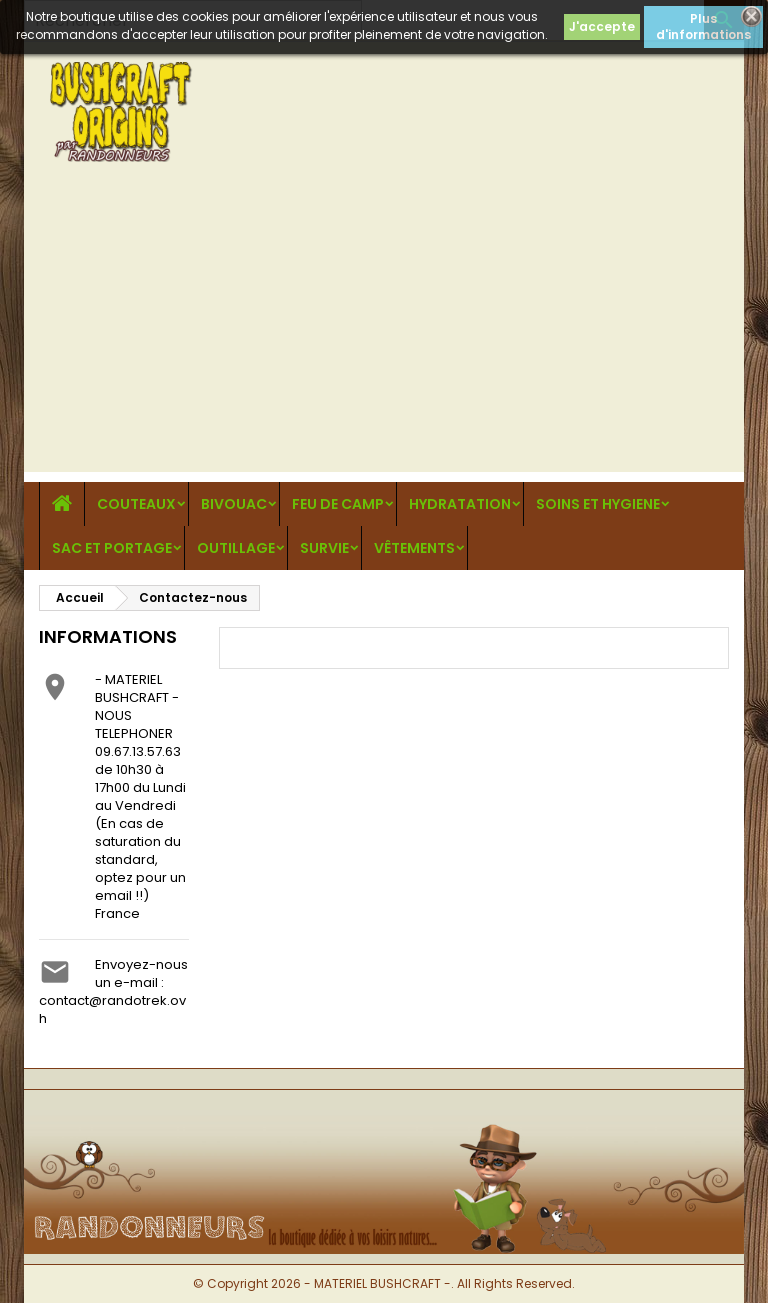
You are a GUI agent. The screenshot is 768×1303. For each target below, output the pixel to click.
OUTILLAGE (236, 548)
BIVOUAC (234, 504)
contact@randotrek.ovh (112, 1009)
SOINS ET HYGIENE (598, 504)
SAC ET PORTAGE (112, 548)
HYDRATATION (460, 504)
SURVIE (324, 548)
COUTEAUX (136, 504)
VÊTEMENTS (414, 548)
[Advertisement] (384, 332)
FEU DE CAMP (338, 504)
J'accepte (602, 26)
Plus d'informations (703, 26)
